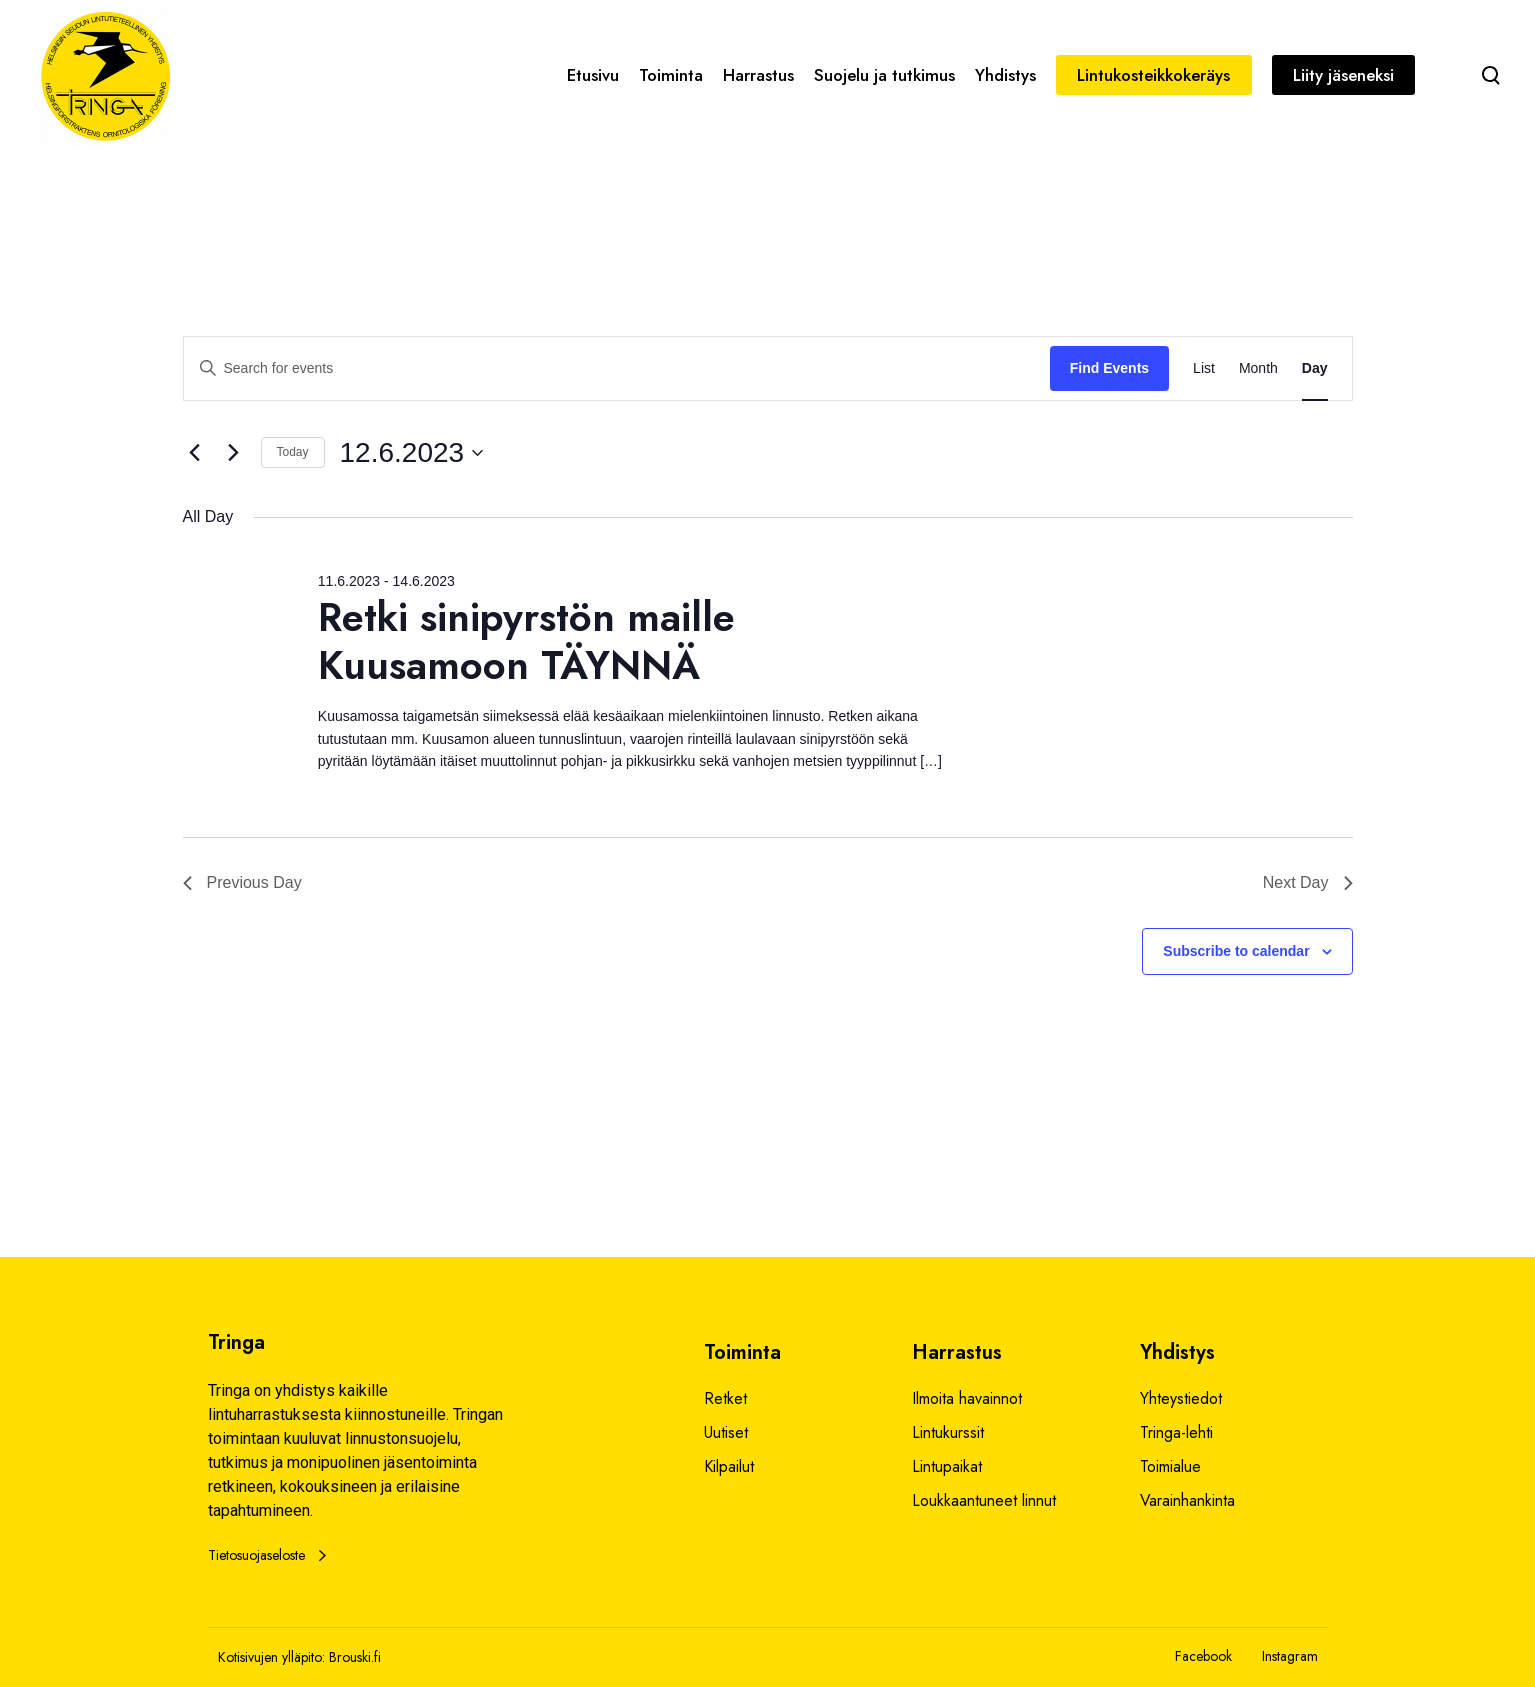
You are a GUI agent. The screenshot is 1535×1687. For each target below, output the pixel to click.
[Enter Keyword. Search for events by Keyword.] (617, 368)
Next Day (1308, 882)
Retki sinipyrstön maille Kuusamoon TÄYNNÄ (526, 641)
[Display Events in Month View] (1258, 368)
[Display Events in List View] (1204, 368)
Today (293, 452)
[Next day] (234, 453)
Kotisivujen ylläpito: (271, 1657)
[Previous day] (195, 453)
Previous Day (242, 882)
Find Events (1109, 368)
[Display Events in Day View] (1315, 368)
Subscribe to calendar (1236, 951)
